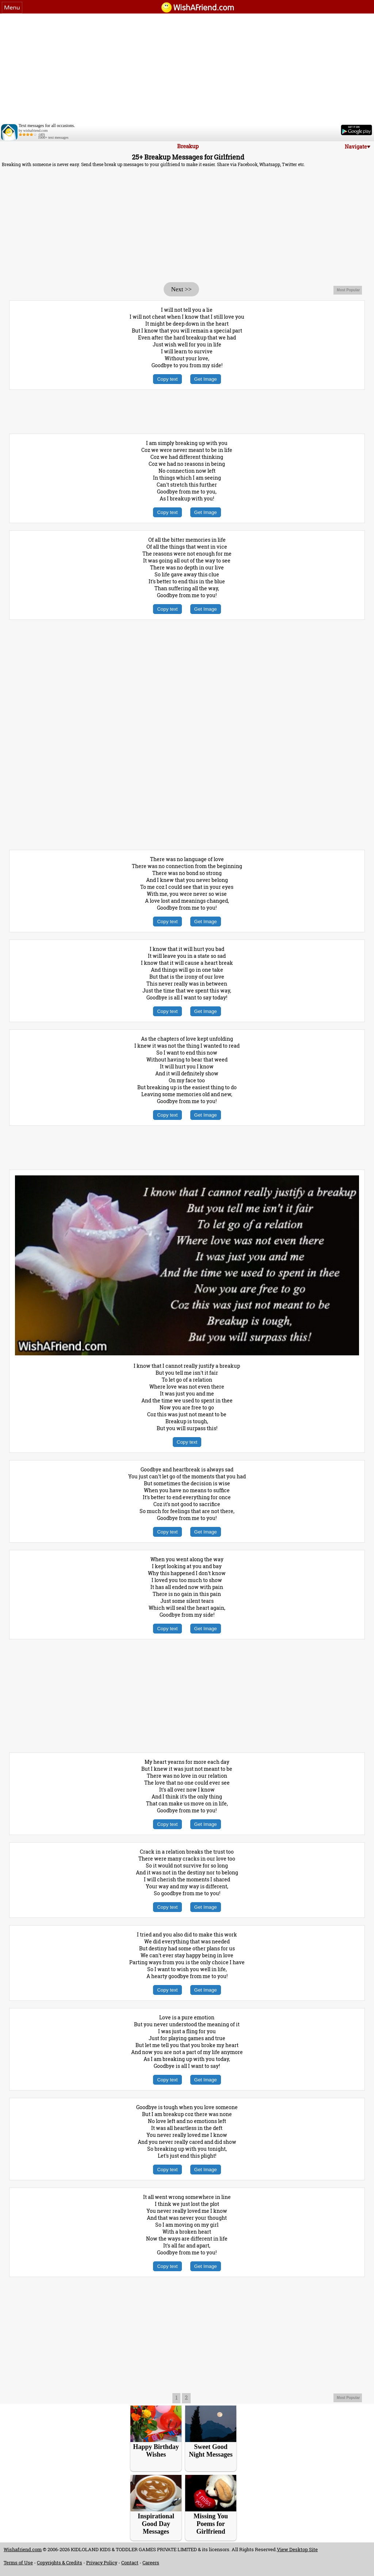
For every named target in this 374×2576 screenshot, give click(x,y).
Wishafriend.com (23, 2549)
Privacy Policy (101, 2562)
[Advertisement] (187, 68)
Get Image (205, 379)
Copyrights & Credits (59, 2562)
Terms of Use (18, 2562)
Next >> (181, 289)
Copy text (167, 379)
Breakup (188, 146)
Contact (129, 2562)
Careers (150, 2562)
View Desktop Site (297, 2549)
